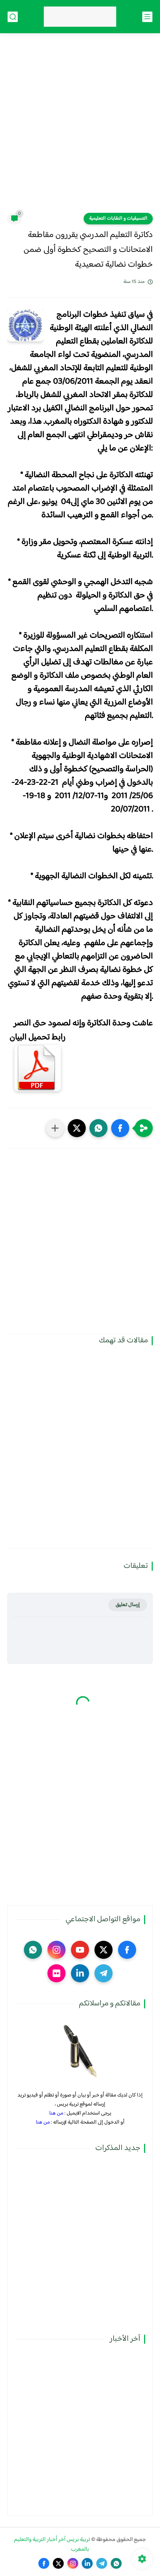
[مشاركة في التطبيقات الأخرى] (55, 1128)
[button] (120, 1128)
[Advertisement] (80, 127)
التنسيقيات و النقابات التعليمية (118, 218)
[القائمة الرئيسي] (147, 16)
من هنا (56, 2113)
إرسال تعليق (127, 1604)
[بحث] (12, 16)
